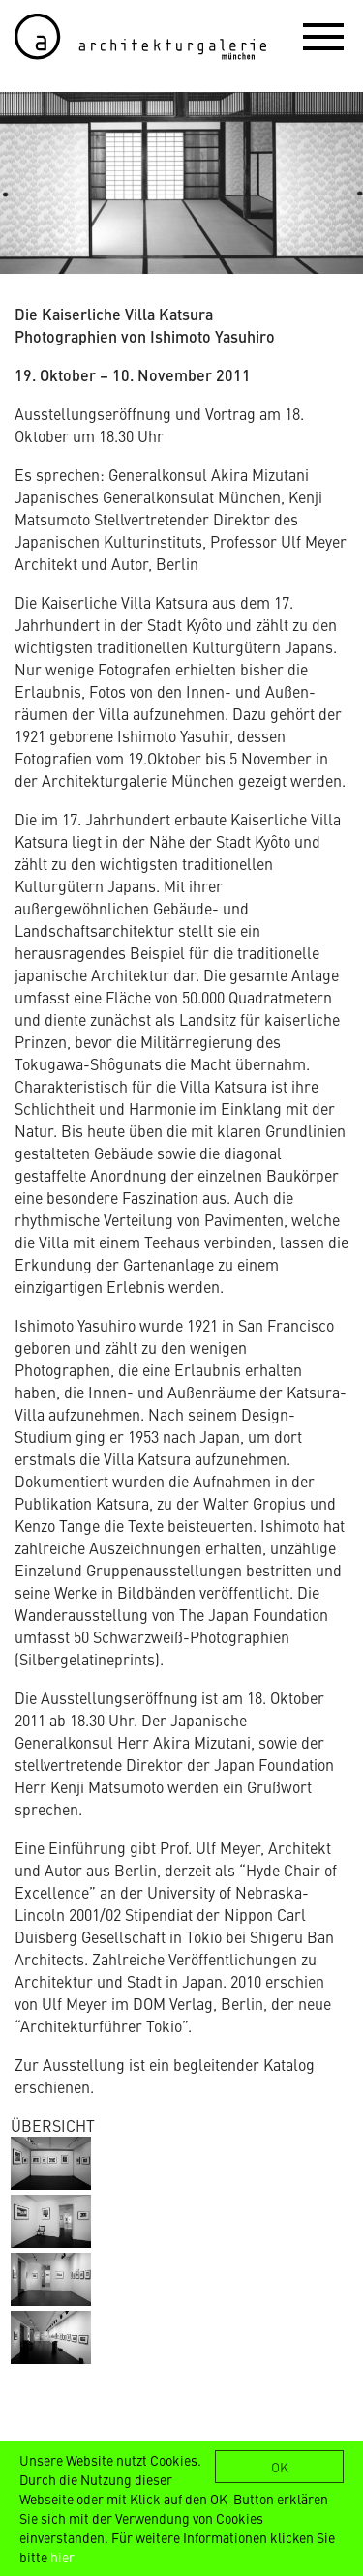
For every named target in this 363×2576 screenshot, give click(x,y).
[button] (323, 36)
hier (62, 2556)
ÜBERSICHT (53, 2125)
